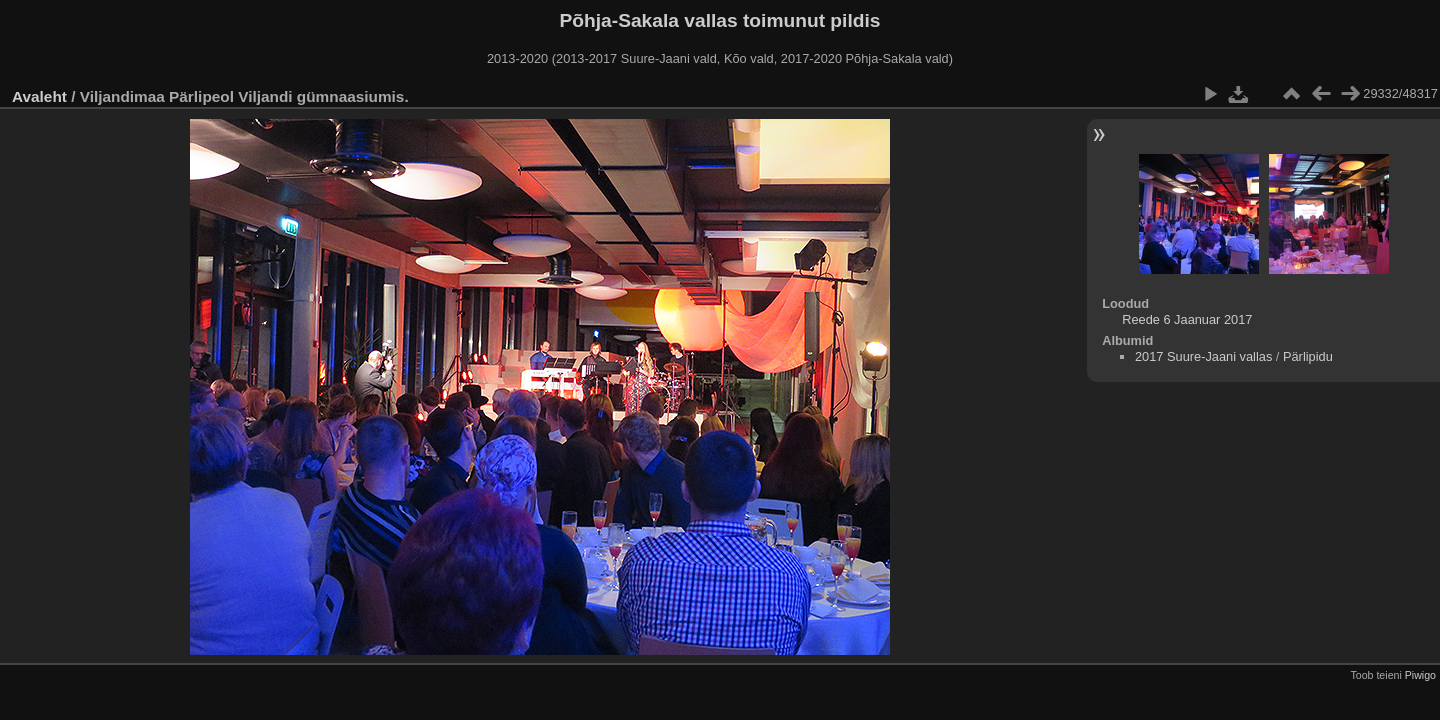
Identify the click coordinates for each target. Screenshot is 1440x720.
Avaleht (39, 96)
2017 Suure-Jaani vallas (1203, 356)
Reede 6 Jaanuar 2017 (1187, 319)
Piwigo (1420, 675)
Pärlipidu (1308, 356)
